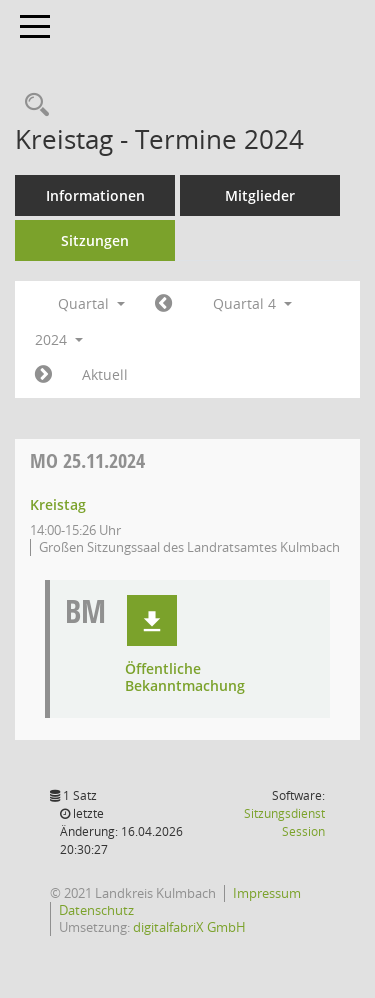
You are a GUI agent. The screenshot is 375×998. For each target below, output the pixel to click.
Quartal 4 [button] (252, 303)
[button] (152, 621)
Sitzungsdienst (284, 822)
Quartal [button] (91, 303)
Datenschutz (96, 910)
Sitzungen (95, 240)
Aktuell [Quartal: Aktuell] (105, 374)
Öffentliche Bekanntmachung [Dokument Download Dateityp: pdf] (185, 678)
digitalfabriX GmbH (189, 927)
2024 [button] (59, 339)
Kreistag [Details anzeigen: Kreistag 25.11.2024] (58, 504)
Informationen (95, 195)
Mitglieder (260, 195)
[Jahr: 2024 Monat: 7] (163, 304)
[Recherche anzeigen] (32, 105)
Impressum (267, 893)
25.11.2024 (87, 460)
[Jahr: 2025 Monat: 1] (43, 375)
